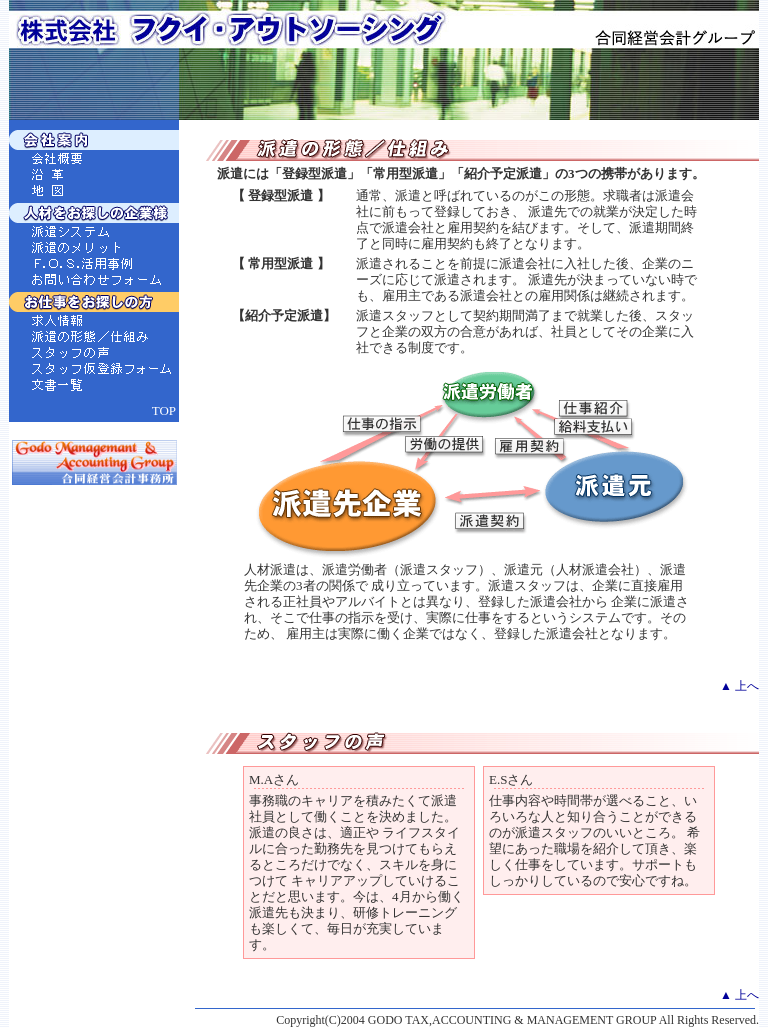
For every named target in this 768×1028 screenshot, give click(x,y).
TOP (164, 410)
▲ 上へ (739, 686)
